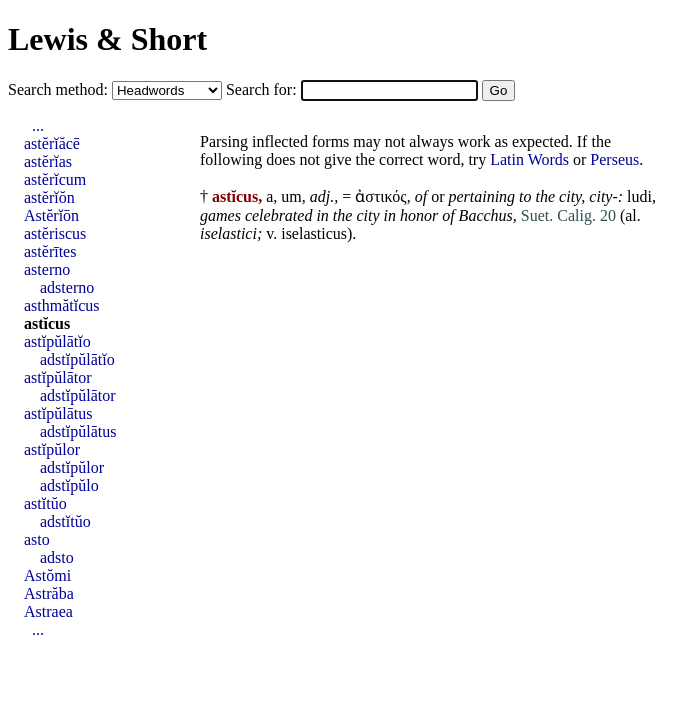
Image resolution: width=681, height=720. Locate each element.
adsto (57, 557)
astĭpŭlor (52, 449)
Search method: (60, 89)
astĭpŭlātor (58, 377)
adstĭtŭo (65, 521)
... (38, 125)
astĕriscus (55, 233)
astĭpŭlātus (58, 413)
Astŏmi (47, 575)
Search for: (263, 89)
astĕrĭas (48, 161)
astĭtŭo (45, 503)
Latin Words (529, 159)
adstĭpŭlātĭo (77, 359)
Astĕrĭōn (51, 215)
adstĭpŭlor (72, 467)
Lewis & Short (107, 39)
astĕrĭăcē (52, 143)
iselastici (228, 233)
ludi (639, 196)
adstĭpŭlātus (78, 431)
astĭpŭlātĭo (57, 341)
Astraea (48, 611)
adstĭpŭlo (69, 485)
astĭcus (47, 323)
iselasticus (314, 233)
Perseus (614, 159)
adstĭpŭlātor (78, 395)
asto (37, 539)
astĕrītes (50, 251)
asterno (47, 269)
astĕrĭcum (55, 179)
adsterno (67, 287)
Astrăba (49, 593)
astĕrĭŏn (49, 197)
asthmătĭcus (62, 305)
